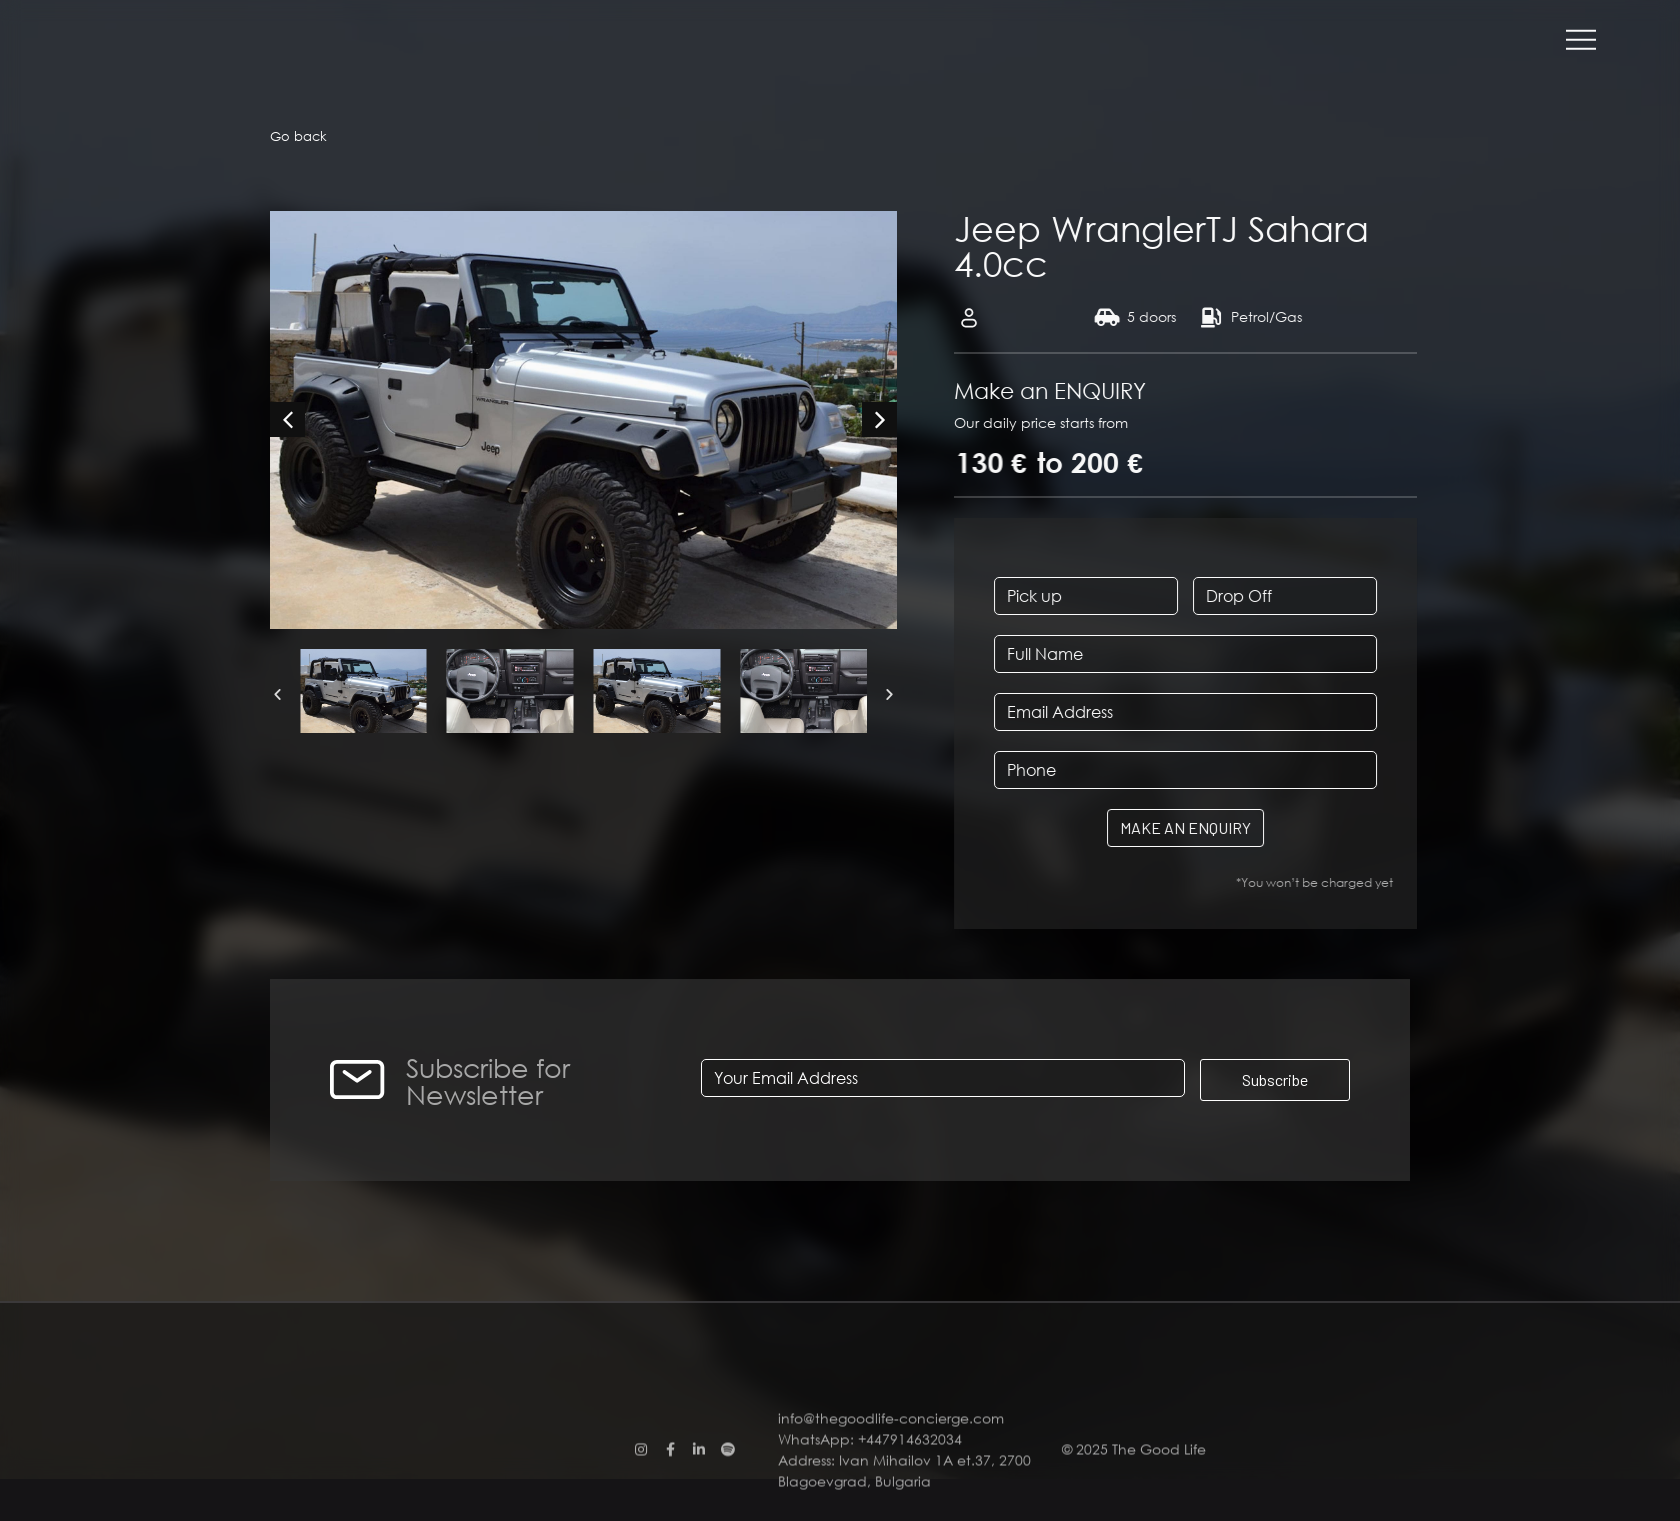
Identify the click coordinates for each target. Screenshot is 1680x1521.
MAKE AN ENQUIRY (1250, 827)
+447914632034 (910, 1499)
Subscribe (1275, 1079)
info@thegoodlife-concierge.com (893, 1478)
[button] (277, 693)
